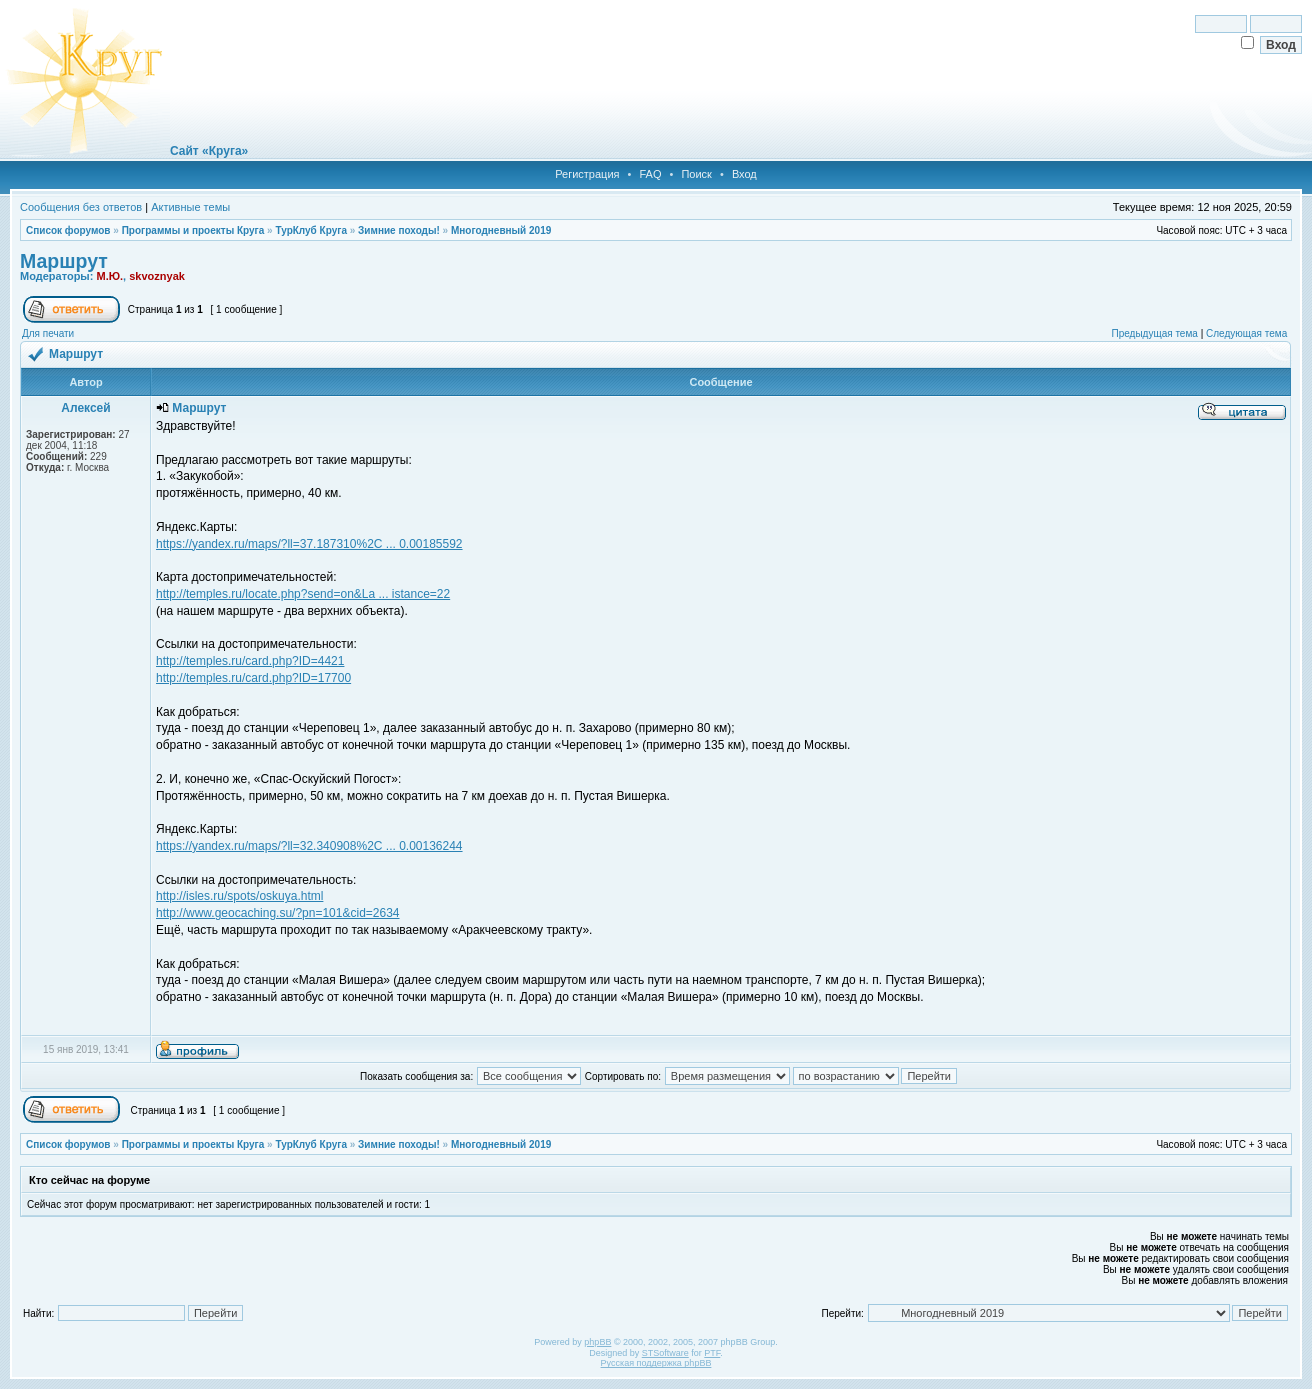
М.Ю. (109, 276)
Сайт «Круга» (209, 151)
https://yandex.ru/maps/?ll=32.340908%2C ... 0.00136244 (309, 846)
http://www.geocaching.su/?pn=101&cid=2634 (278, 913)
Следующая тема (1246, 333)
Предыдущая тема (1154, 333)
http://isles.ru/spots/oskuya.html (239, 896)
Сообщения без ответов (81, 207)
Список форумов (68, 230)
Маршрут (64, 261)
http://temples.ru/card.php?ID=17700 (253, 678)
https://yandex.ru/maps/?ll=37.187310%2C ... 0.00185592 (309, 544)
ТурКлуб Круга (310, 230)
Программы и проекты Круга (193, 230)
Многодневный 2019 (501, 230)
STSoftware (665, 1353)
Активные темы (190, 207)
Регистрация (587, 174)
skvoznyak (157, 276)
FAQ (650, 174)
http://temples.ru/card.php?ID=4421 (250, 661)
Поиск (696, 174)
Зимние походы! (399, 230)
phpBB (597, 1342)
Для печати (48, 333)
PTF (712, 1353)
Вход (744, 174)
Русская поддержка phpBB (656, 1363)
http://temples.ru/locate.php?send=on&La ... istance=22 (303, 594)
